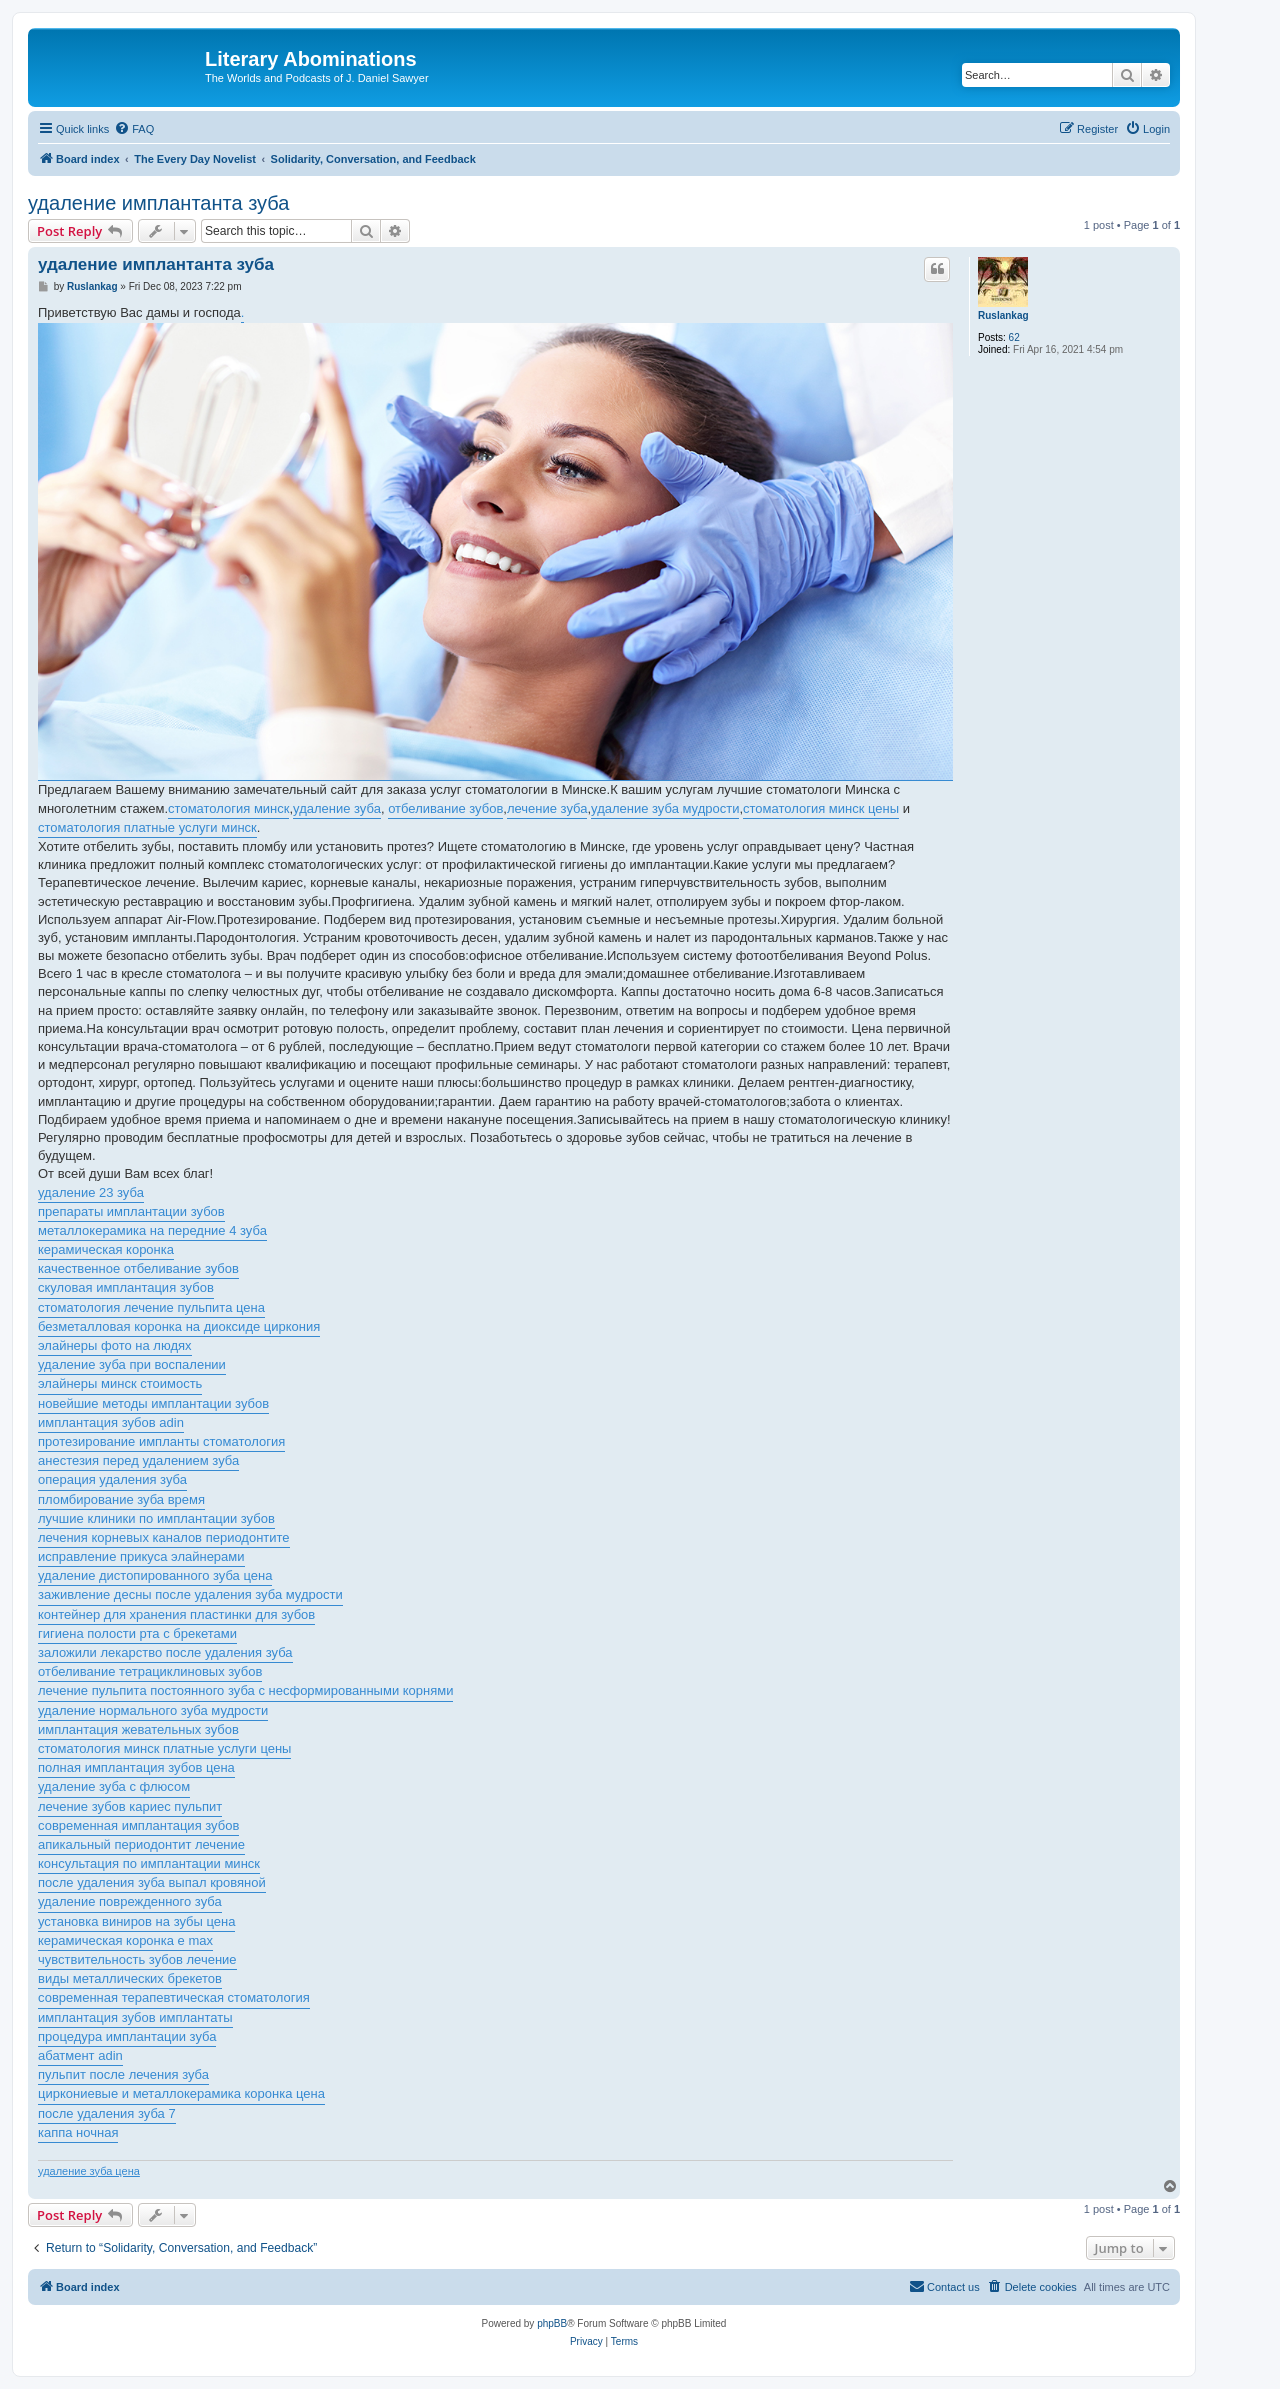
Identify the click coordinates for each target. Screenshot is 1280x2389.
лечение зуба (547, 808)
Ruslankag (1003, 315)
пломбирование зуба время (121, 1499)
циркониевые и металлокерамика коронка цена (181, 2093)
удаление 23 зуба (91, 1192)
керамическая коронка (106, 1249)
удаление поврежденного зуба (130, 1901)
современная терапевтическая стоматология (174, 1997)
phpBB (552, 2323)
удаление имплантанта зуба (158, 203)
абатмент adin (80, 2055)
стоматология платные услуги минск (147, 827)
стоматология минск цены (821, 808)
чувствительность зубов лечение (137, 1959)
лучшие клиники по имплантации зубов (156, 1518)
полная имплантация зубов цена (136, 1767)
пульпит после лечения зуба (123, 2074)
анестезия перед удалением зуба (138, 1460)
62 (1014, 337)
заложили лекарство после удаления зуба (165, 1652)
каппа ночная (78, 2132)
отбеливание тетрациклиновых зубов (150, 1671)
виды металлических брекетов (130, 1978)
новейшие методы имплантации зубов (153, 1403)
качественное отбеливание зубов (138, 1268)
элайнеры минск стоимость (120, 1383)
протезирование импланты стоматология (161, 1441)
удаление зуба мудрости (665, 808)
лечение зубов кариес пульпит (130, 1806)
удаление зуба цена (89, 2171)
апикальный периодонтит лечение (141, 1844)
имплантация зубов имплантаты (135, 2017)
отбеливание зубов (445, 808)
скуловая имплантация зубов (126, 1287)
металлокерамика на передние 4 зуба (152, 1230)
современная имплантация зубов (138, 1825)
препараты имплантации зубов (131, 1211)
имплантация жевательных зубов (138, 1729)
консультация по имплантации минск (149, 1863)
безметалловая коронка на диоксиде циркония (179, 1326)
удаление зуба (337, 808)
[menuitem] (134, 129)
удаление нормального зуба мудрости (153, 1710)
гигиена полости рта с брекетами (137, 1633)
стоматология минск (228, 808)
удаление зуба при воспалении (132, 1364)
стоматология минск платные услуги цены (164, 1748)
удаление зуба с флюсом (114, 1786)
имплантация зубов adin (111, 1422)
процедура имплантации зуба (127, 2036)
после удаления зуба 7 (107, 2113)
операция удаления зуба (112, 1479)
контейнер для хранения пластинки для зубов (176, 1614)
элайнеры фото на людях (115, 1345)
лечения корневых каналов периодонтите (164, 1537)
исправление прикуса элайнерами (141, 1556)
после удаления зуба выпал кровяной (152, 1882)
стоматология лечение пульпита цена (151, 1307)
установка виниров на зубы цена (136, 1921)
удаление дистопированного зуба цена (155, 1575)
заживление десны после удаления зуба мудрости (190, 1594)
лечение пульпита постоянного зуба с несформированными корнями (245, 1690)
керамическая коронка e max (125, 1940)
